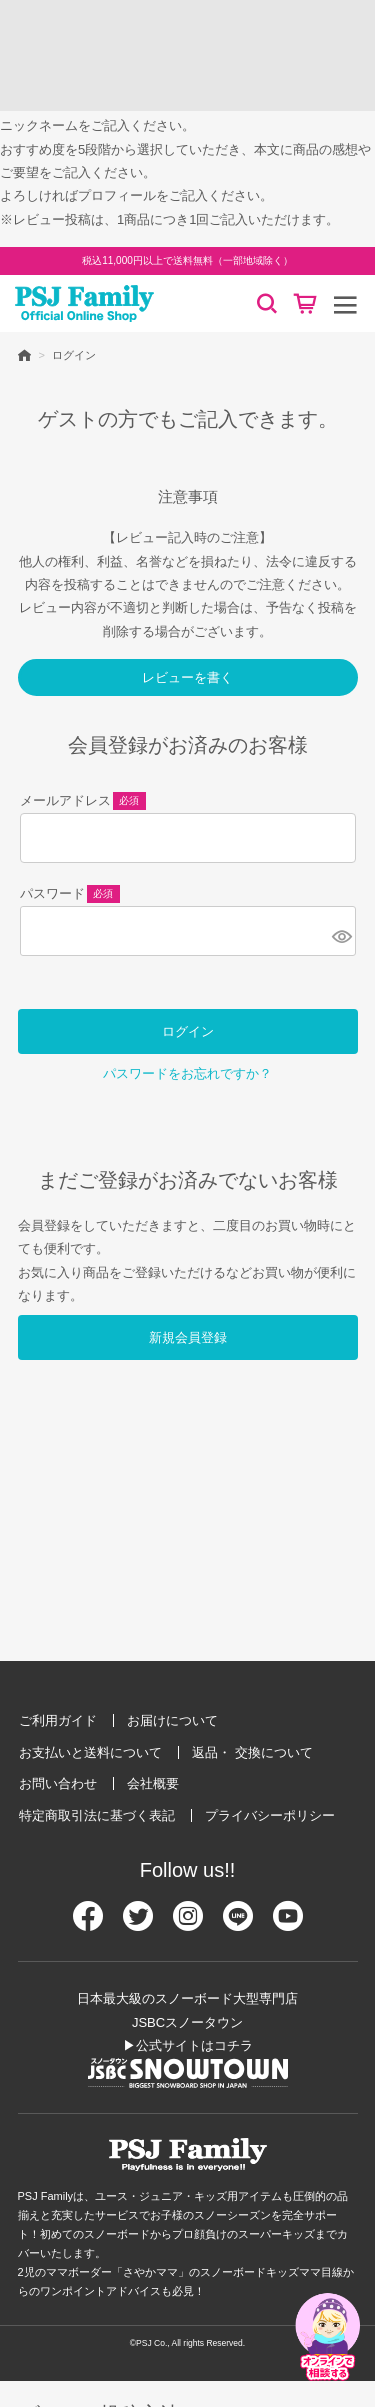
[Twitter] (138, 1924)
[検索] (267, 304)
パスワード (70, 895)
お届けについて (172, 1720)
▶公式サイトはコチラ (188, 2045)
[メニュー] (345, 304)
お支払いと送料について (90, 1752)
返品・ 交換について (252, 1752)
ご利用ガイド (58, 1720)
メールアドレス (83, 802)
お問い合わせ (58, 1783)
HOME (24, 354)
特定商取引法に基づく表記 (97, 1815)
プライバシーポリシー (270, 1815)
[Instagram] (188, 1924)
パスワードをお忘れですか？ (187, 1073)
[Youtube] (288, 1924)
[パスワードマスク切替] (340, 936)
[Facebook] (88, 1924)
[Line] (238, 1924)
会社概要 (153, 1783)
